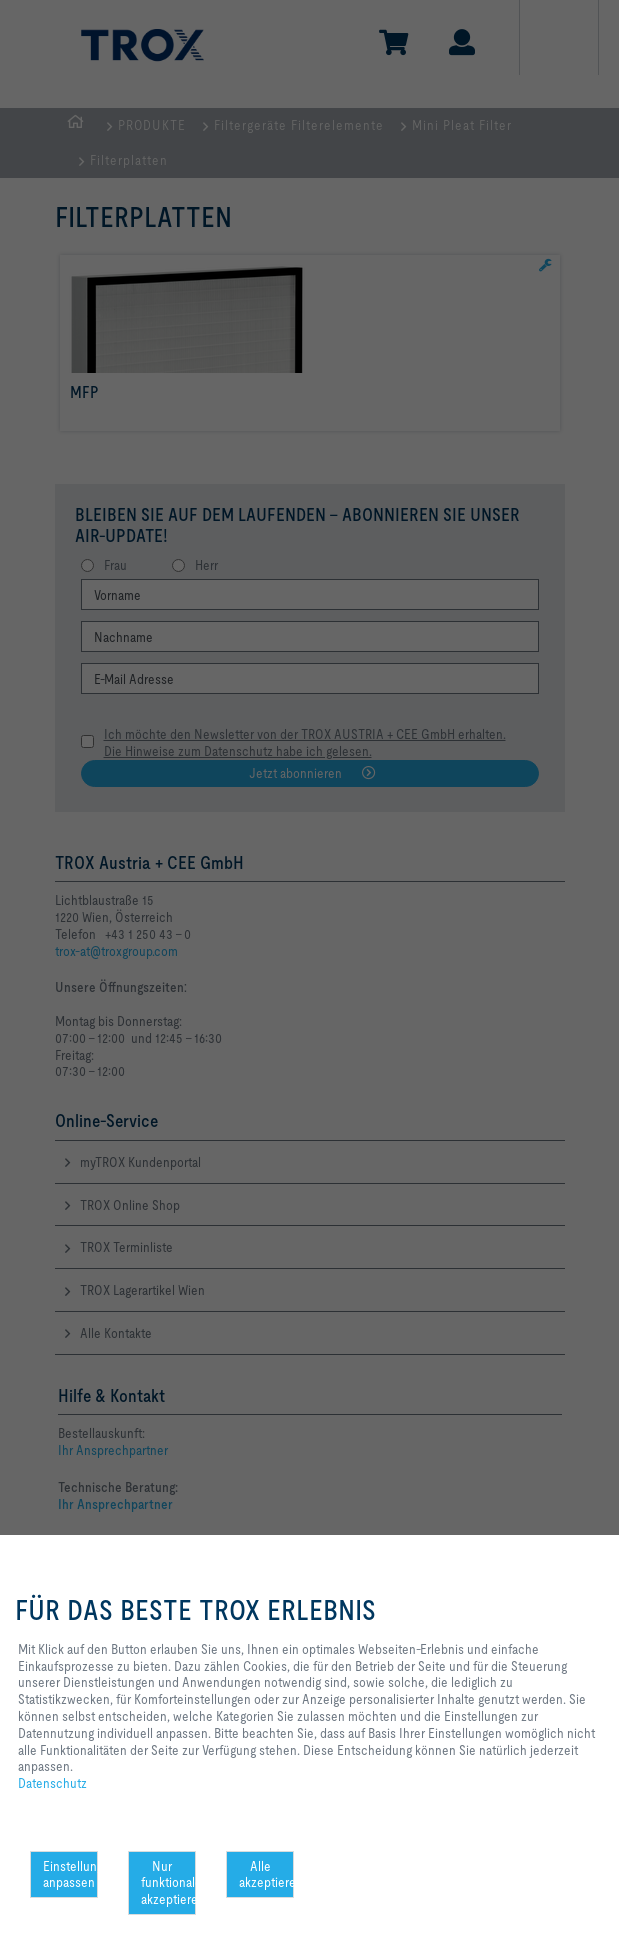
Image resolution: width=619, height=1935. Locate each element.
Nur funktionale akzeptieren (168, 1883)
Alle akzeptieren (266, 1874)
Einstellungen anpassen (70, 1874)
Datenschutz (52, 1783)
